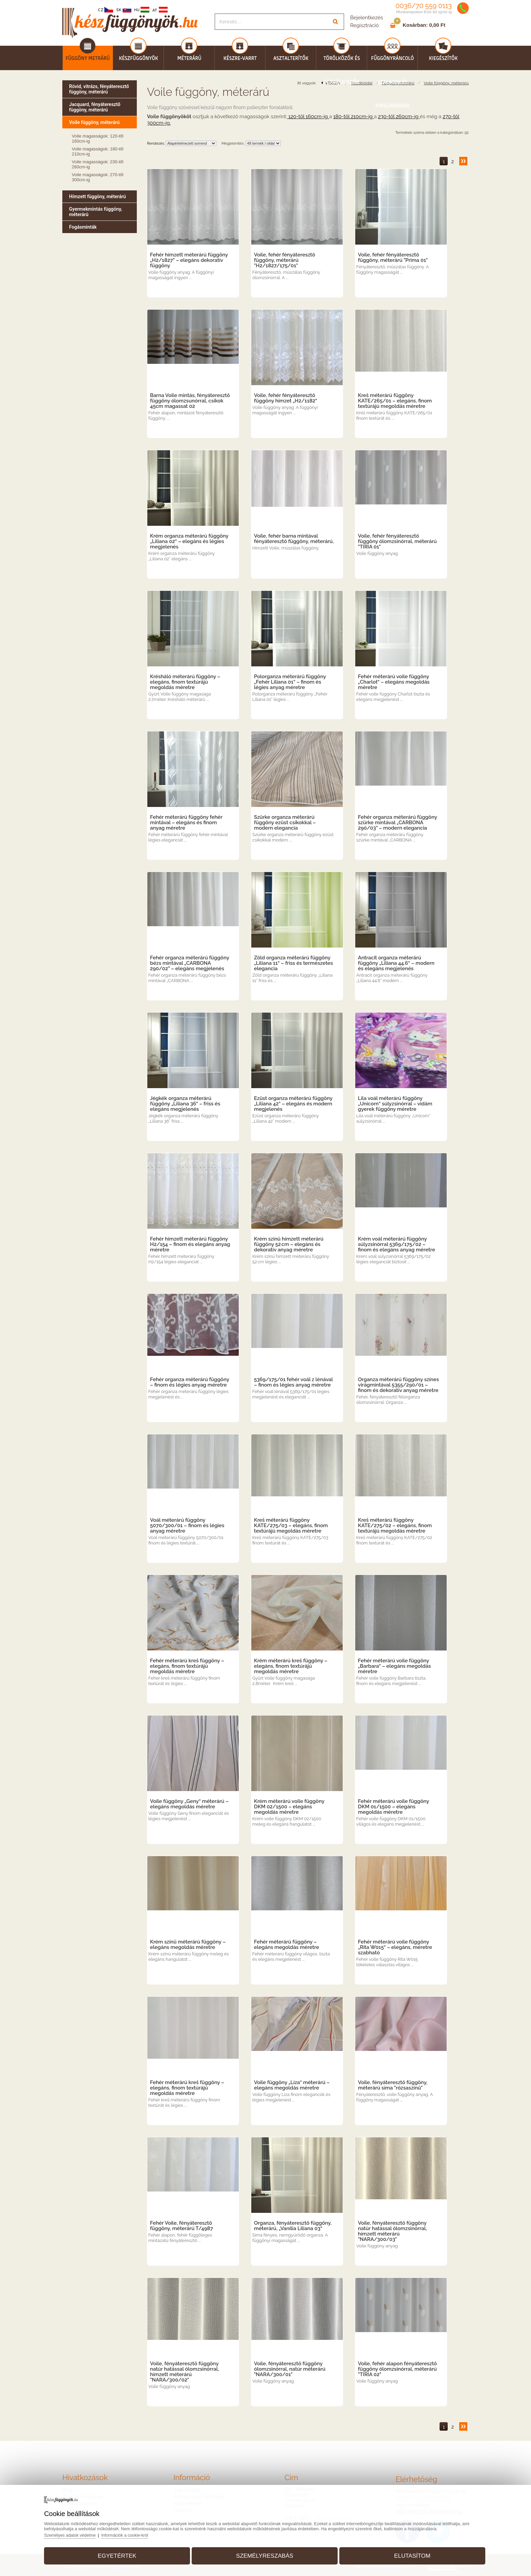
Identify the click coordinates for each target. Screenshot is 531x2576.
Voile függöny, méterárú (446, 83)
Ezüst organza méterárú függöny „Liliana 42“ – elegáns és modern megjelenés (293, 1104)
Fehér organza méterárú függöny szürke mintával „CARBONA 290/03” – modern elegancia (397, 822)
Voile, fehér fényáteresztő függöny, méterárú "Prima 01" (393, 257)
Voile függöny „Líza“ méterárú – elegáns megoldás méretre (292, 2085)
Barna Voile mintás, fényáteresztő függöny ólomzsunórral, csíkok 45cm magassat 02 (190, 401)
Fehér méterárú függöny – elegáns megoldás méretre (286, 1944)
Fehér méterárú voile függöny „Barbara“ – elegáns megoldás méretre (394, 1666)
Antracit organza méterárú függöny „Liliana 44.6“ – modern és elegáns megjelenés (396, 963)
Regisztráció (364, 25)
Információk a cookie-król (137, 2532)
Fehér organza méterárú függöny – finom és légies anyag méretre (189, 1382)
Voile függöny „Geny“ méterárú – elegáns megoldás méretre (189, 1804)
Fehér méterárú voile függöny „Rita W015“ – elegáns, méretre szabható (395, 1947)
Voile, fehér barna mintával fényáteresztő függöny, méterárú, (294, 538)
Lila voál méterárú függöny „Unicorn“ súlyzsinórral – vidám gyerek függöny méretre (395, 1104)
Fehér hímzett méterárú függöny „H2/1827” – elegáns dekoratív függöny (189, 260)
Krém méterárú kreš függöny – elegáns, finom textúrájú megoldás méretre (290, 1666)
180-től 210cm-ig (353, 116)
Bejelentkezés (366, 18)
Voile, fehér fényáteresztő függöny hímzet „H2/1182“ (285, 398)
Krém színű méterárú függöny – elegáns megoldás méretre (188, 1944)
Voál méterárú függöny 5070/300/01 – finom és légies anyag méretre (187, 1525)
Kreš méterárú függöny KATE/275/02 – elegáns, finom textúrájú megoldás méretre (395, 1525)
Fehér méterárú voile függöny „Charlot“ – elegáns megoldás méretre (393, 682)
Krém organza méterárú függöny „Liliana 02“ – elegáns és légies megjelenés (189, 541)
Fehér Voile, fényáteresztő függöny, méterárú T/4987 (181, 2225)
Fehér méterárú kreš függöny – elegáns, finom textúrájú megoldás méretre (187, 1666)
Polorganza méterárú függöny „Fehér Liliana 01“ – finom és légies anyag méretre (290, 682)
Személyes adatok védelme (80, 2532)
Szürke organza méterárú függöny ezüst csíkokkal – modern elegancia (285, 822)
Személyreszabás (264, 2553)
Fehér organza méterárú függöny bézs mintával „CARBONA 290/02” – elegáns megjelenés (189, 963)
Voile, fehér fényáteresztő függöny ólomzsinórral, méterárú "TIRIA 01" (397, 541)
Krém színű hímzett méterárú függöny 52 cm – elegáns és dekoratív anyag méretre (288, 1244)
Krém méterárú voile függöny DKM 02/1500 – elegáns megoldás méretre (289, 1807)
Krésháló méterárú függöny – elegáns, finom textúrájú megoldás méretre (185, 682)
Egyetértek (123, 2553)
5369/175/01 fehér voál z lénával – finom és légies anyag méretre (293, 1382)
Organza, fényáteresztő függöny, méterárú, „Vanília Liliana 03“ (293, 2225)
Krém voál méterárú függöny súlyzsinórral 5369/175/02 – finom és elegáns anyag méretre (396, 1244)
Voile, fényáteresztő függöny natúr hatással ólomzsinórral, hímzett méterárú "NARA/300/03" (392, 2231)
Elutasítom (406, 2553)
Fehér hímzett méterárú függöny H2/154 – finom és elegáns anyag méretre (190, 1244)
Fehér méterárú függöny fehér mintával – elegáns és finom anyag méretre (186, 822)
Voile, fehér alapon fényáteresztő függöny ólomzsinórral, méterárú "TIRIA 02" (397, 2369)
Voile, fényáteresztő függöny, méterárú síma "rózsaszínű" (392, 2085)
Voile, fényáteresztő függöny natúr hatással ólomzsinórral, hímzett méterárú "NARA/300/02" (184, 2372)
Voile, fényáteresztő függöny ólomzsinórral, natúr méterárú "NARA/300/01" (289, 2369)
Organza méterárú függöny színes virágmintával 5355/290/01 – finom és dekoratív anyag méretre (398, 1385)
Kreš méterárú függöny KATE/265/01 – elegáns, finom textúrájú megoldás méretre (395, 401)
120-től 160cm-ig (308, 116)
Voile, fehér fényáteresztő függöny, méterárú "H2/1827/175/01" (284, 260)
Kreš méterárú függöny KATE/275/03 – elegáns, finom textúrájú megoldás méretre (291, 1525)
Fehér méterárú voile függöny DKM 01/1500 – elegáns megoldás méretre (393, 1807)
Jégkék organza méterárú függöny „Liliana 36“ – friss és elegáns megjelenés (185, 1104)
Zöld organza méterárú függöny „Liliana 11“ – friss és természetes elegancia (293, 963)
